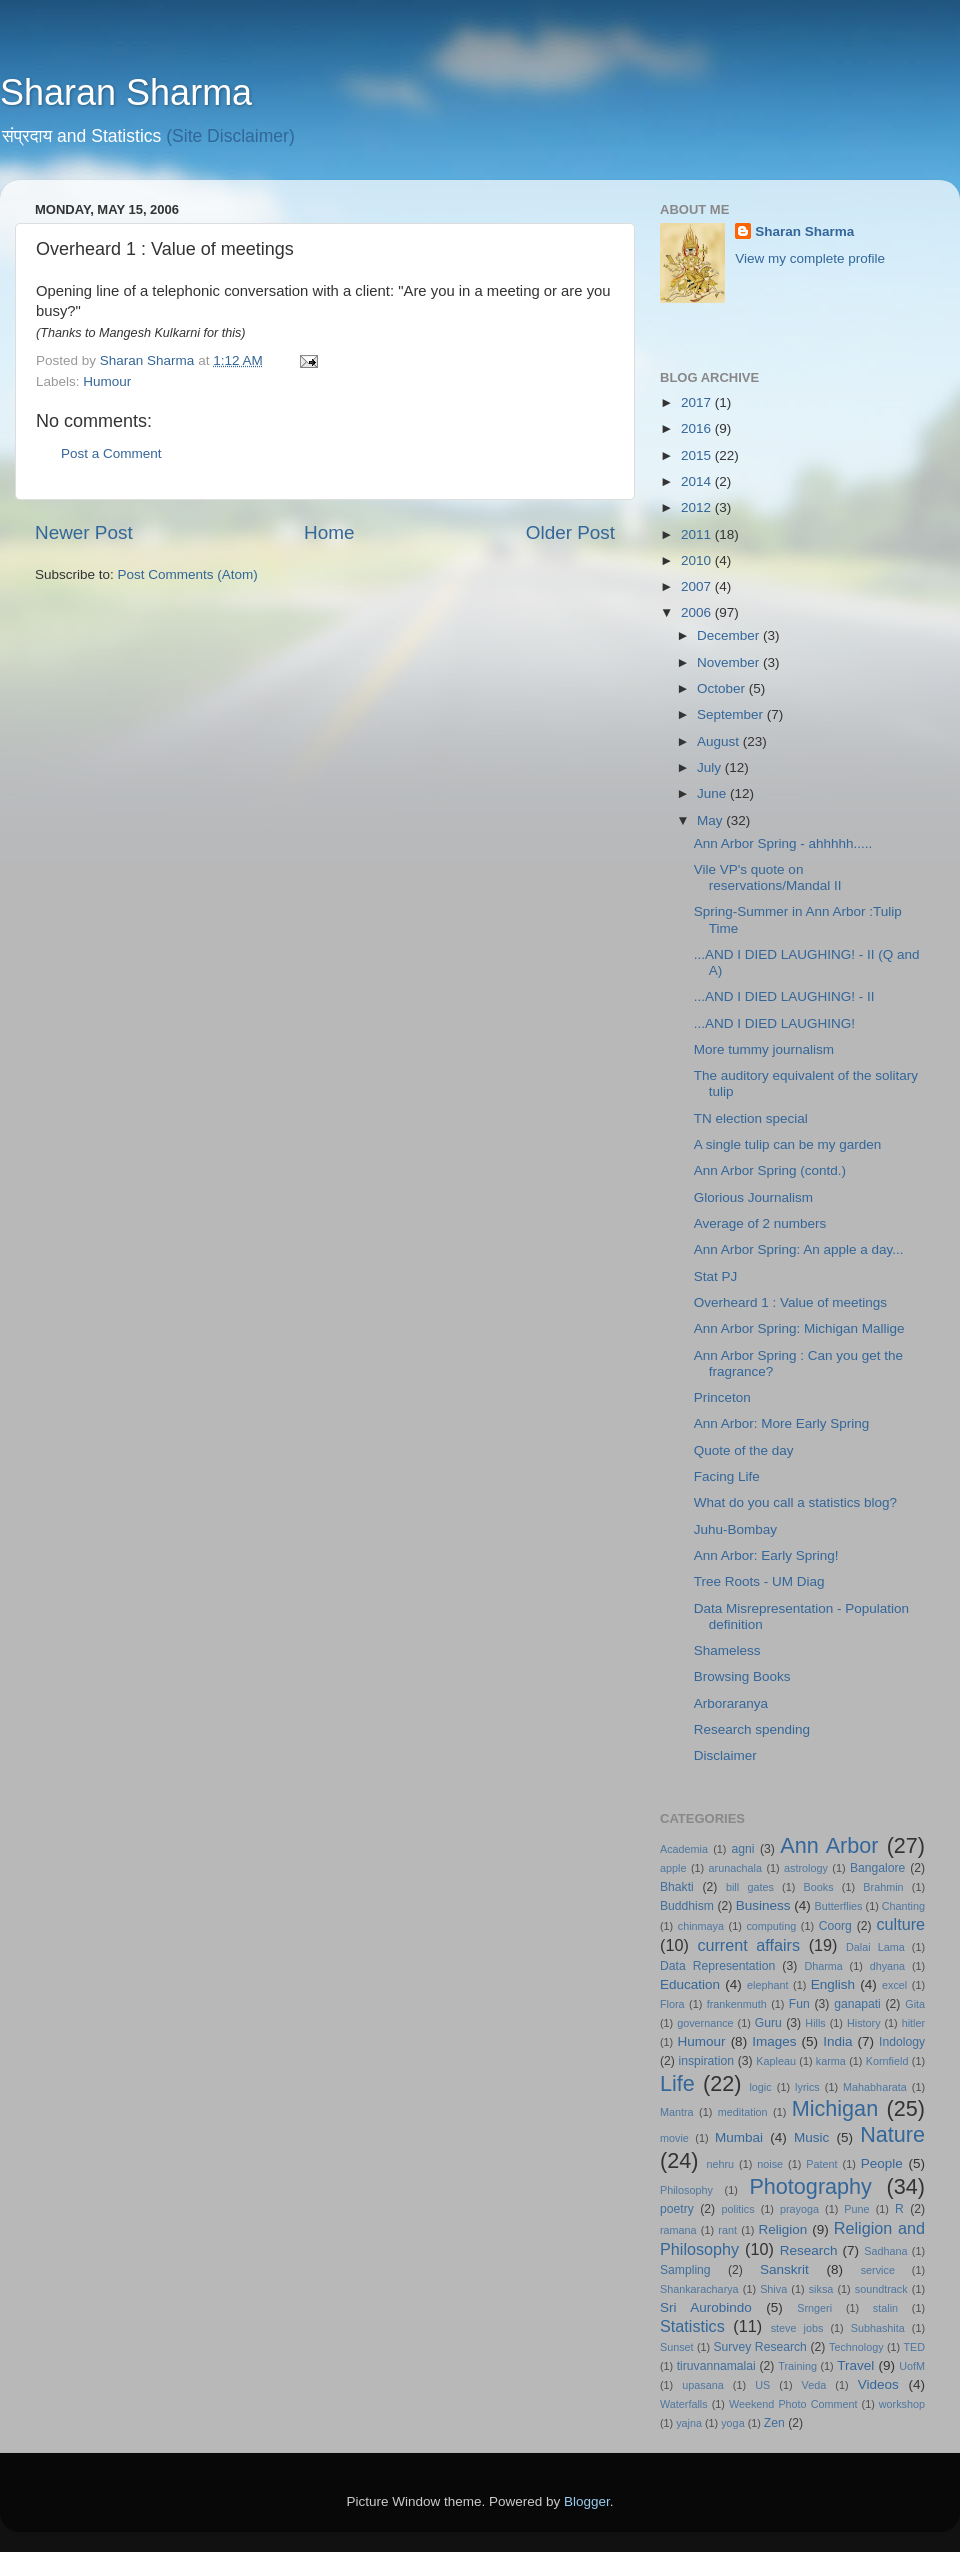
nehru (720, 2164)
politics (738, 2209)
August (720, 741)
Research (809, 2250)
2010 (698, 560)
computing (771, 1926)
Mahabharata (875, 2087)
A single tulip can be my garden (788, 1144)
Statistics (692, 2326)
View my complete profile (810, 258)
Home (329, 532)
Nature (892, 2134)
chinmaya (701, 1926)
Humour (107, 381)
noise (770, 2164)
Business (763, 1905)
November (730, 662)
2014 (698, 481)
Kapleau (776, 2061)
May (711, 820)
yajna (689, 2423)
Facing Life (727, 1476)
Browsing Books (742, 1676)
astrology (806, 1868)
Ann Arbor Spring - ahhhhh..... (783, 843)
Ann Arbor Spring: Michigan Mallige (799, 1328)
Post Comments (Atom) (188, 574)
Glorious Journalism (753, 1197)
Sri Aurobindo (706, 2307)
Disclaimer (725, 1755)
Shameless (727, 1650)
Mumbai (739, 2137)
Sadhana (885, 2251)
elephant (767, 1985)
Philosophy (686, 2190)
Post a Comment (111, 453)
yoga (732, 2423)
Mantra (677, 2112)
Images (774, 2041)
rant (727, 2230)
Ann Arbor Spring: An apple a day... (799, 1249)
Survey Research (759, 2347)
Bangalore (877, 1868)
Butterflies (839, 1906)
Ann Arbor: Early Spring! (766, 1555)
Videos (878, 2384)
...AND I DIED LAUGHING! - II (784, 996)
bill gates (750, 1887)
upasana (702, 2385)
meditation (743, 2112)
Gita (915, 2004)
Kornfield (887, 2061)
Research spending (752, 1729)
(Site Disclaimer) (230, 136)
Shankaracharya (699, 2289)
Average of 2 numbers (760, 1223)
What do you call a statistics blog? (795, 1502)
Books (819, 1887)
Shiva (773, 2289)
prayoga (799, 2209)
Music (811, 2137)
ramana (678, 2230)
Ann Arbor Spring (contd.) (770, 1170)
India (837, 2041)
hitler (913, 2023)
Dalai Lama (875, 1947)
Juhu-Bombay (735, 1529)
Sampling (685, 2270)
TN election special (751, 1118)
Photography (810, 2186)
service (878, 2270)
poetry (677, 2209)
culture (900, 1924)
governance (705, 2023)
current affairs (748, 1945)
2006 (698, 612)
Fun (799, 2004)
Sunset (677, 2347)
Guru (768, 2023)
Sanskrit (784, 2269)
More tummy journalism (764, 1049)
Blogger (587, 2501)
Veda (814, 2385)
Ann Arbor (829, 1845)
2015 (698, 455)
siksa (821, 2289)
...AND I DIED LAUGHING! (774, 1023)
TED (914, 2347)
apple (673, 1868)
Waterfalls (684, 2404)
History (864, 2023)
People (882, 2163)
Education (690, 1984)
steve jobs (797, 2328)
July (711, 767)
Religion (783, 2229)
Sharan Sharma (126, 92)
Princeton (722, 1397)
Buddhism (687, 1906)
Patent (821, 2164)
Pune (856, 2209)
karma (831, 2061)
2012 (698, 507)
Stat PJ (716, 1276)
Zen (774, 2423)
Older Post (570, 532)
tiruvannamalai (716, 2366)
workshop (902, 2404)
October (723, 688)
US (762, 2385)
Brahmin (883, 1887)
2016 (698, 428)
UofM (912, 2366)
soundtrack (881, 2289)
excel (894, 1985)
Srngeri (814, 2308)
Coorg (835, 1926)
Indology (902, 2042)
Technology (856, 2347)
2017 (698, 402)
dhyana (887, 1966)
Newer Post (84, 532)
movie (674, 2138)
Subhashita (878, 2328)
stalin (885, 2308)
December (730, 635)
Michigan (835, 2108)
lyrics (807, 2087)
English (833, 1984)
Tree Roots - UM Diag (759, 1581)
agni (743, 1849)
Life (677, 2083)
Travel (855, 2365)
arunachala (735, 1868)
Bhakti (677, 1887)
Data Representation (717, 1966)
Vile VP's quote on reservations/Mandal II (768, 877)
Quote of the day (744, 1450)
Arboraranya (731, 1703)
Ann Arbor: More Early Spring (782, 1423)
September (732, 714)
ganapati (857, 2004)
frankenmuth (737, 2004)
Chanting (903, 1906)
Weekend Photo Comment (793, 2404)
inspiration (706, 2061)
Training (797, 2366)
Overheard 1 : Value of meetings (790, 1302)
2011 (698, 534)
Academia (684, 1849)
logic (760, 2087)
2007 (698, 586)
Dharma (823, 1966)
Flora (672, 2004)
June (713, 793)
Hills (815, 2023)
